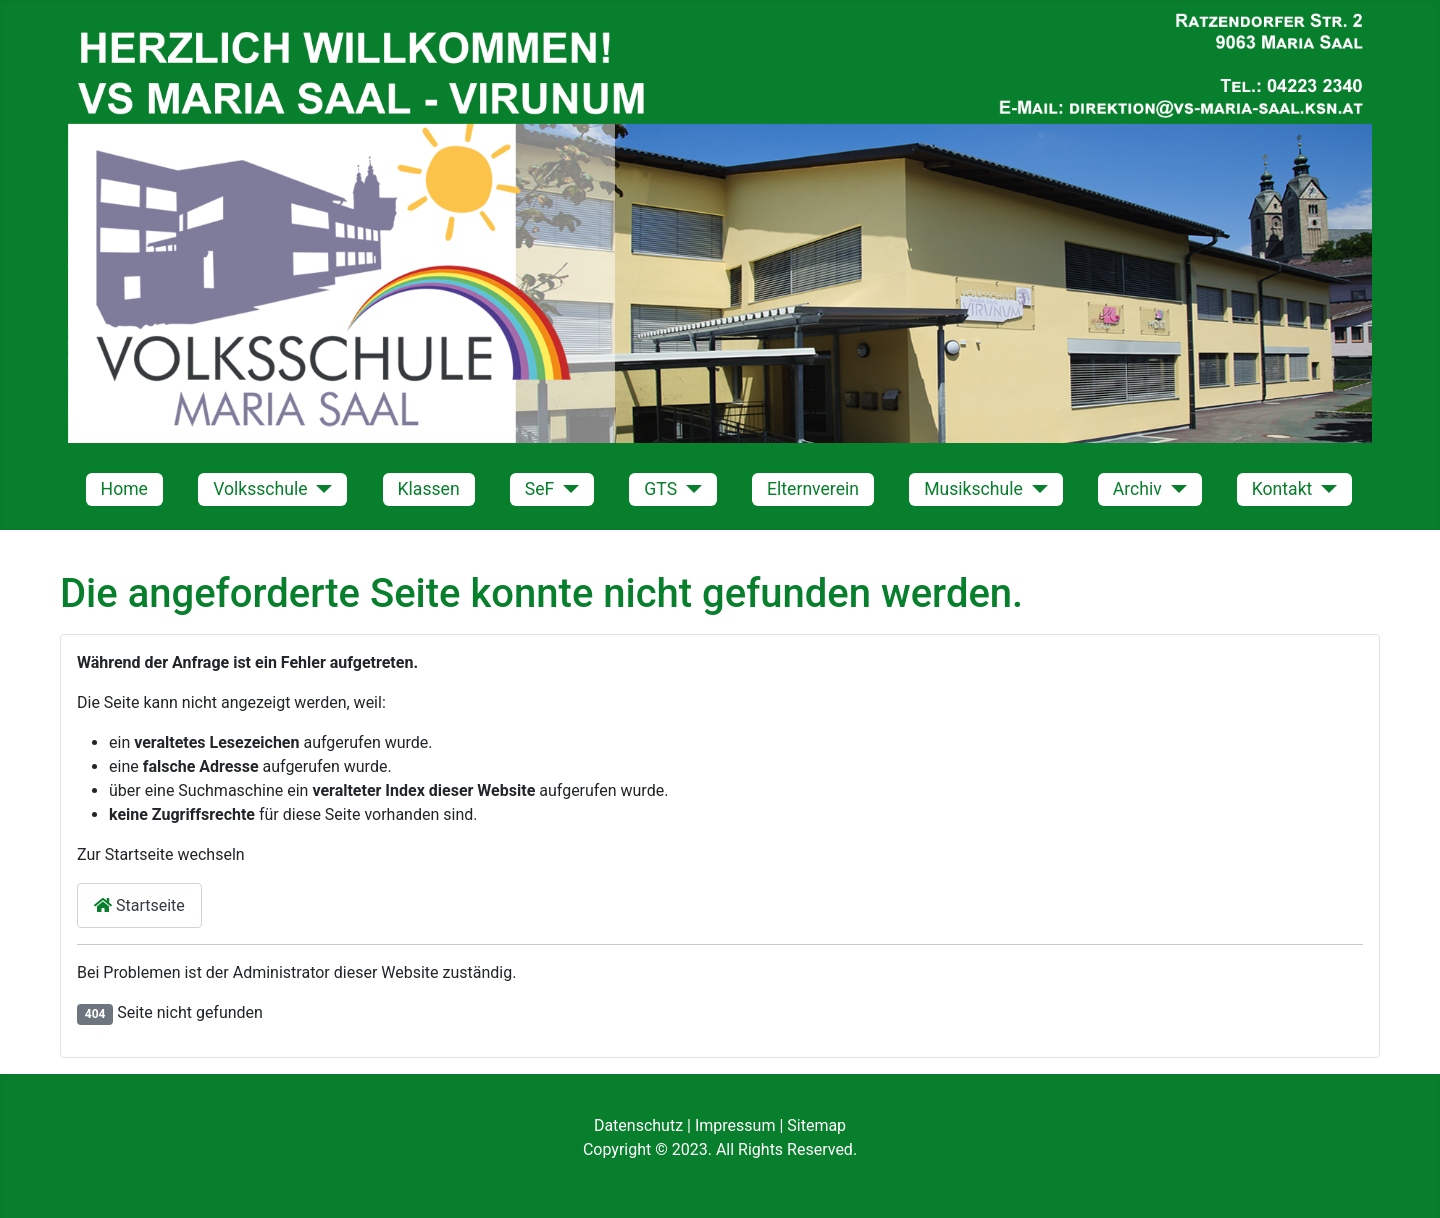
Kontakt (1282, 489)
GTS (660, 489)
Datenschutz (640, 1125)
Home (124, 489)
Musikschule (973, 489)
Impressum (737, 1125)
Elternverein (813, 489)
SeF (540, 489)
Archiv (1137, 489)
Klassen (429, 489)
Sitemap (816, 1125)
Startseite (139, 905)
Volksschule (260, 489)
